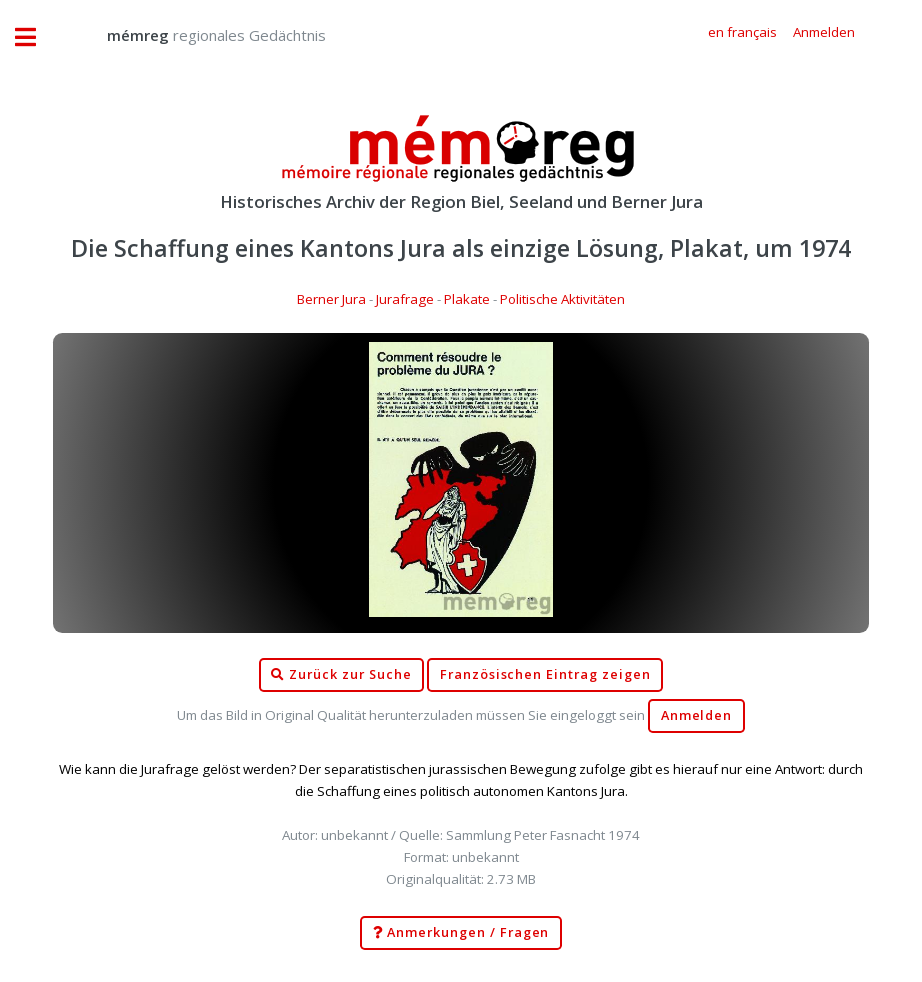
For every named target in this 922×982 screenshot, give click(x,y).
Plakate (467, 299)
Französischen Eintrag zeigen (545, 674)
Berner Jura (331, 299)
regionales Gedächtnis (196, 35)
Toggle (36, 37)
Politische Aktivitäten (562, 299)
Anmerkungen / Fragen (461, 933)
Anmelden (697, 715)
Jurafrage (405, 299)
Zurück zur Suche (341, 675)
